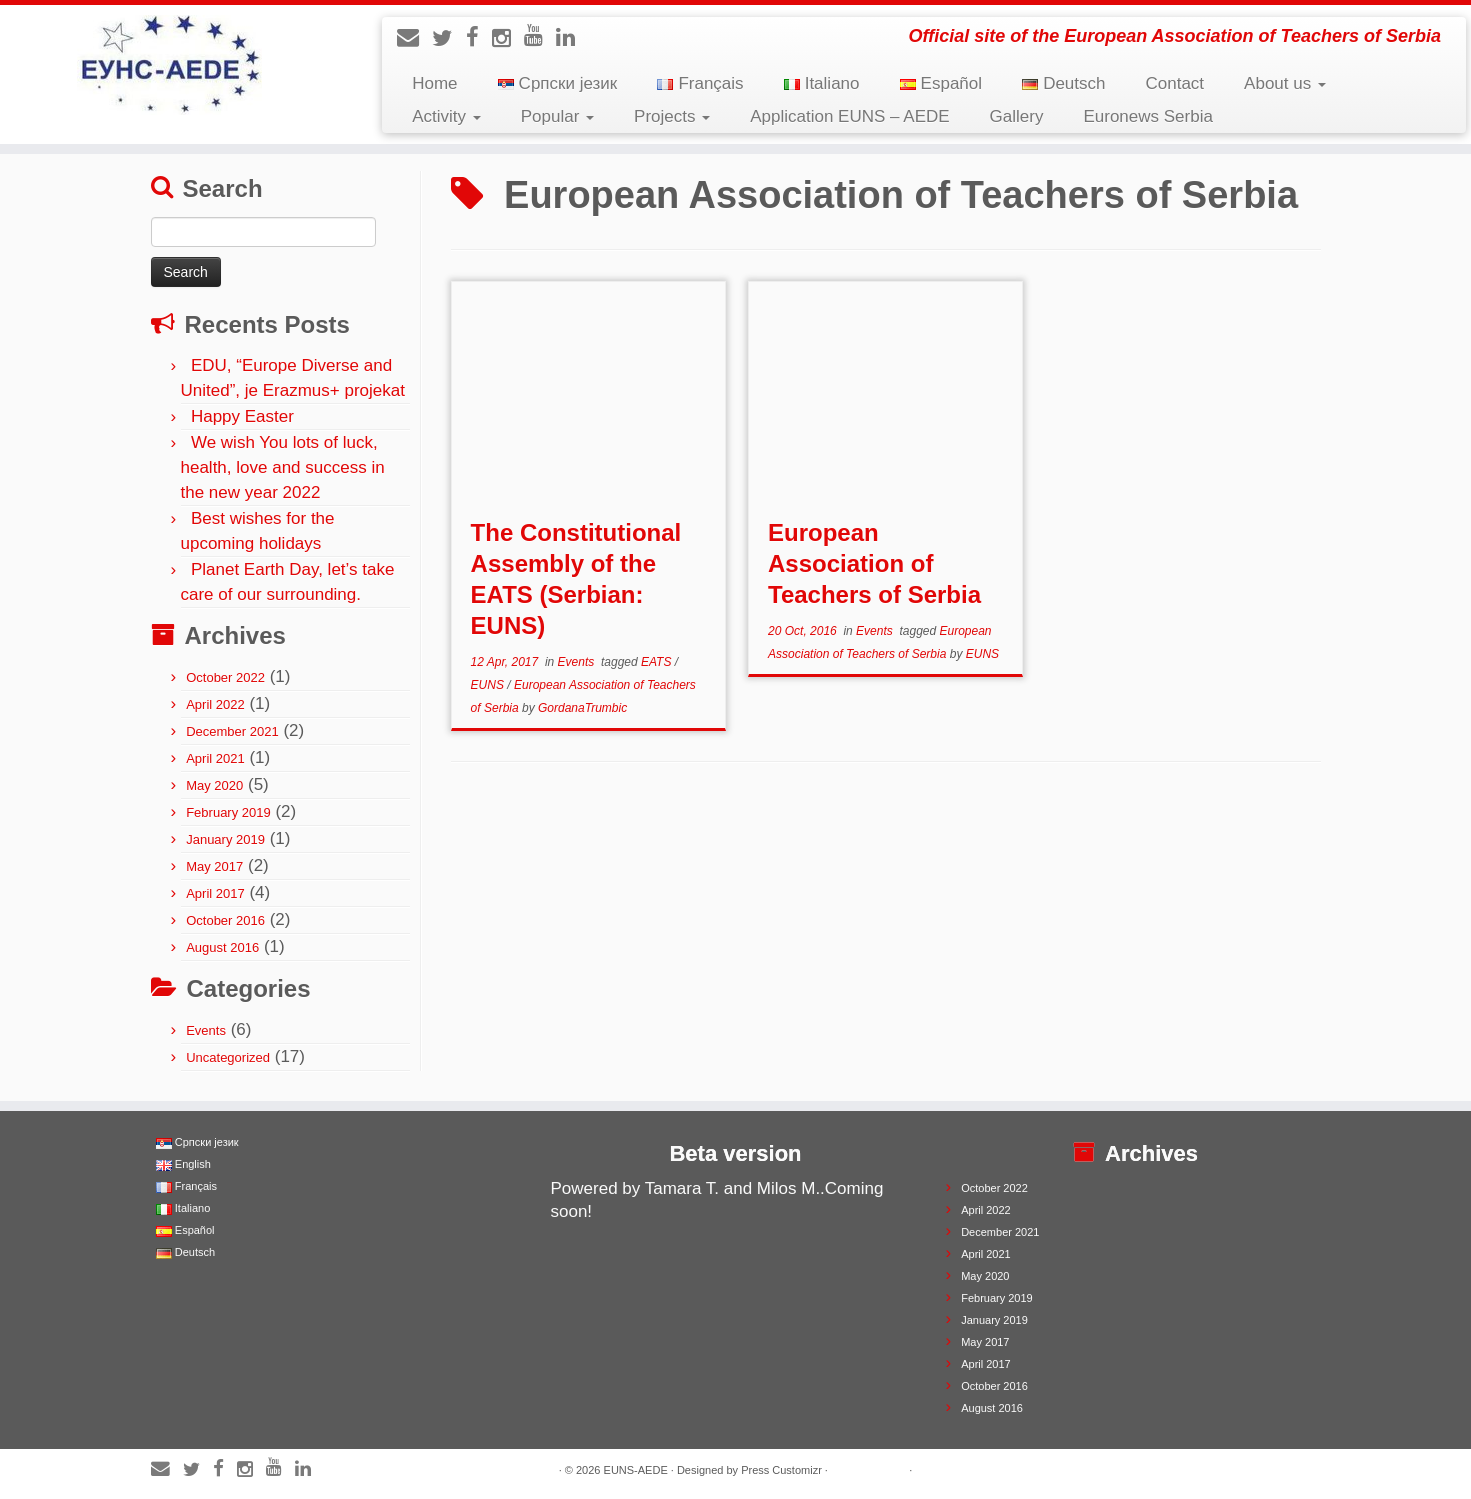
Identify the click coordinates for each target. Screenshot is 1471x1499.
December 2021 (232, 731)
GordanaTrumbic (582, 708)
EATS (658, 662)
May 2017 (214, 866)
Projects (672, 116)
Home (434, 83)
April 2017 (215, 893)
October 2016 (225, 920)
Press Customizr (781, 1470)
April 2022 (215, 704)
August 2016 (222, 947)
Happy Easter (242, 416)
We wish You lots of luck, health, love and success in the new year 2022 (283, 467)
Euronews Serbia (1147, 116)
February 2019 (228, 812)
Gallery (1017, 116)
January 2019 (225, 839)
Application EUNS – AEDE (849, 116)
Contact (1175, 83)
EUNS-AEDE (636, 1470)
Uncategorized (228, 1057)
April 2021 (215, 758)
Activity (446, 116)
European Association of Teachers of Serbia (874, 563)
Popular (557, 116)
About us (1285, 83)
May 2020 (214, 785)
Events (206, 1030)
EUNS (489, 685)
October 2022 (225, 677)
